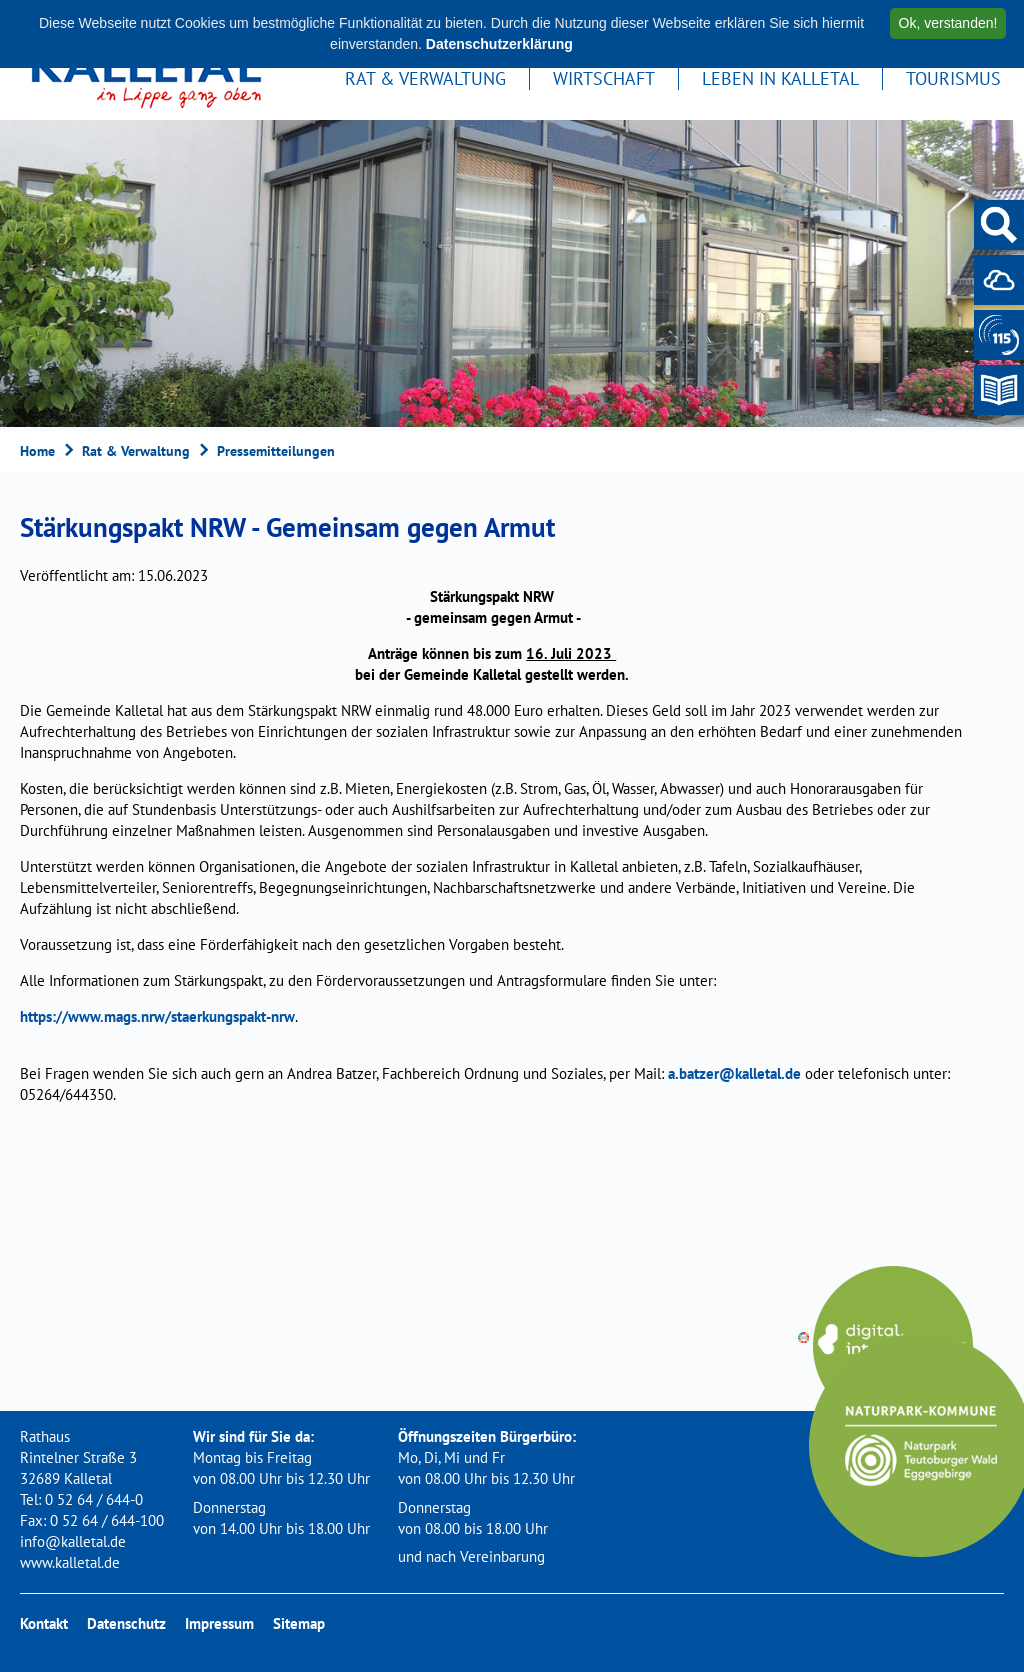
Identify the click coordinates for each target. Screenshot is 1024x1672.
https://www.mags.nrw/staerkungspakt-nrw (157, 1016)
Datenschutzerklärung (499, 44)
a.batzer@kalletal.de (734, 1073)
